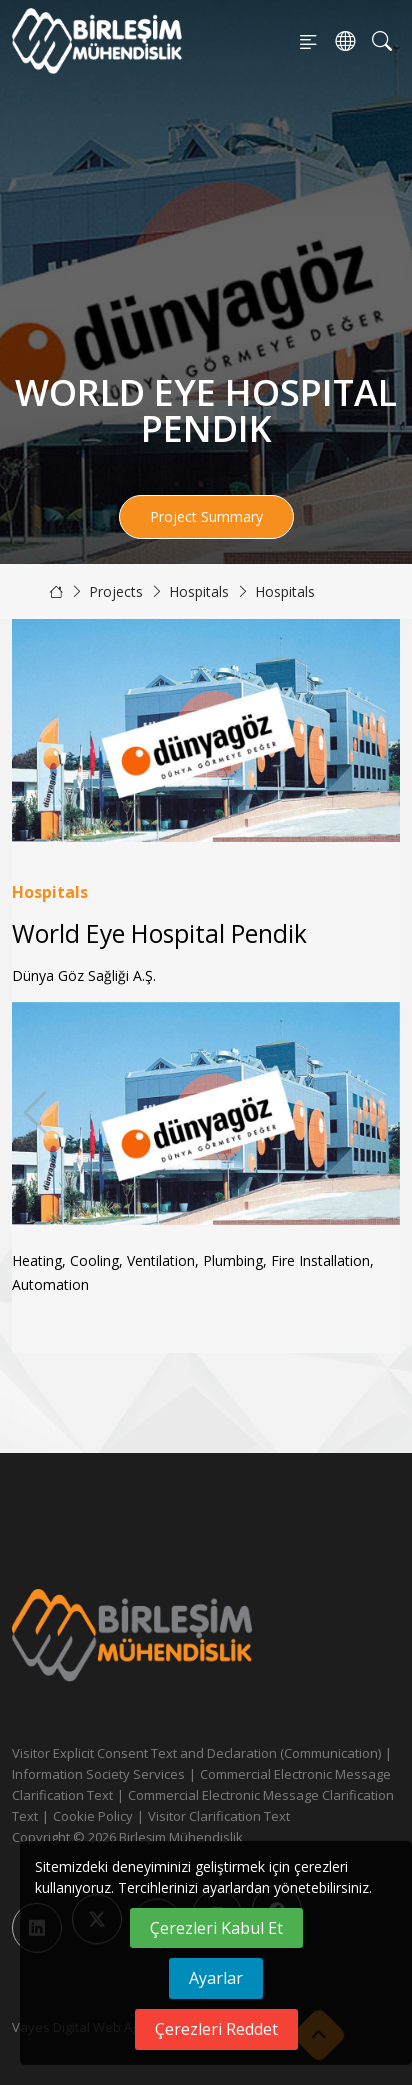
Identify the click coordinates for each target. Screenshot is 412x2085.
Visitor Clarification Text (219, 1816)
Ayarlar (216, 1978)
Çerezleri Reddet (216, 2029)
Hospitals (199, 591)
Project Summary (206, 516)
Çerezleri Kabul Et (216, 1928)
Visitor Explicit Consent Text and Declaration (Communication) (196, 1753)
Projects (116, 591)
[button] (376, 1113)
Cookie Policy (93, 1816)
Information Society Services (98, 1774)
